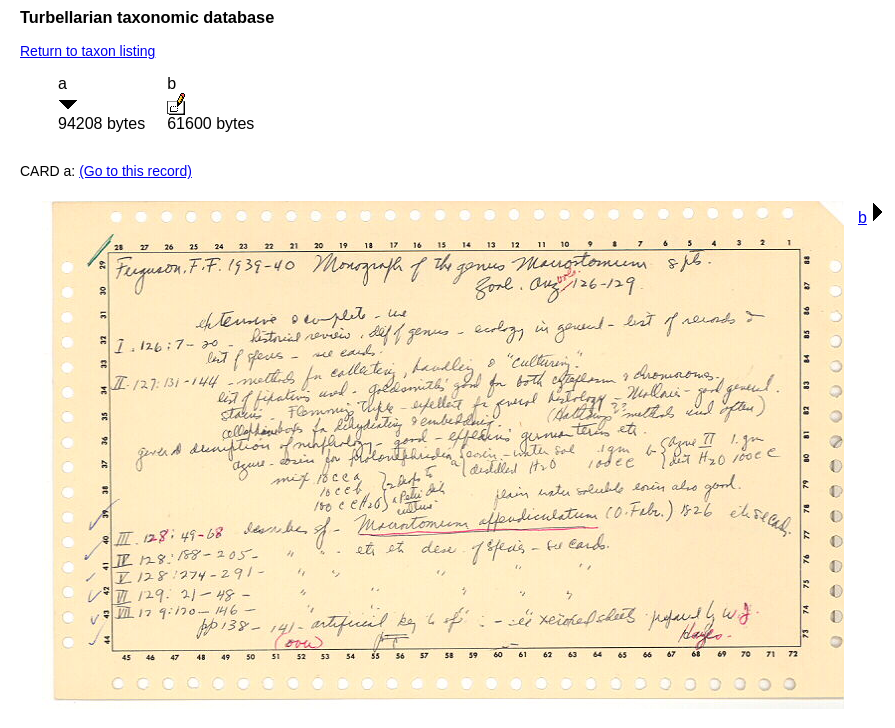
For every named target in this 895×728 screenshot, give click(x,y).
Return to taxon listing (87, 51)
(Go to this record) (135, 171)
